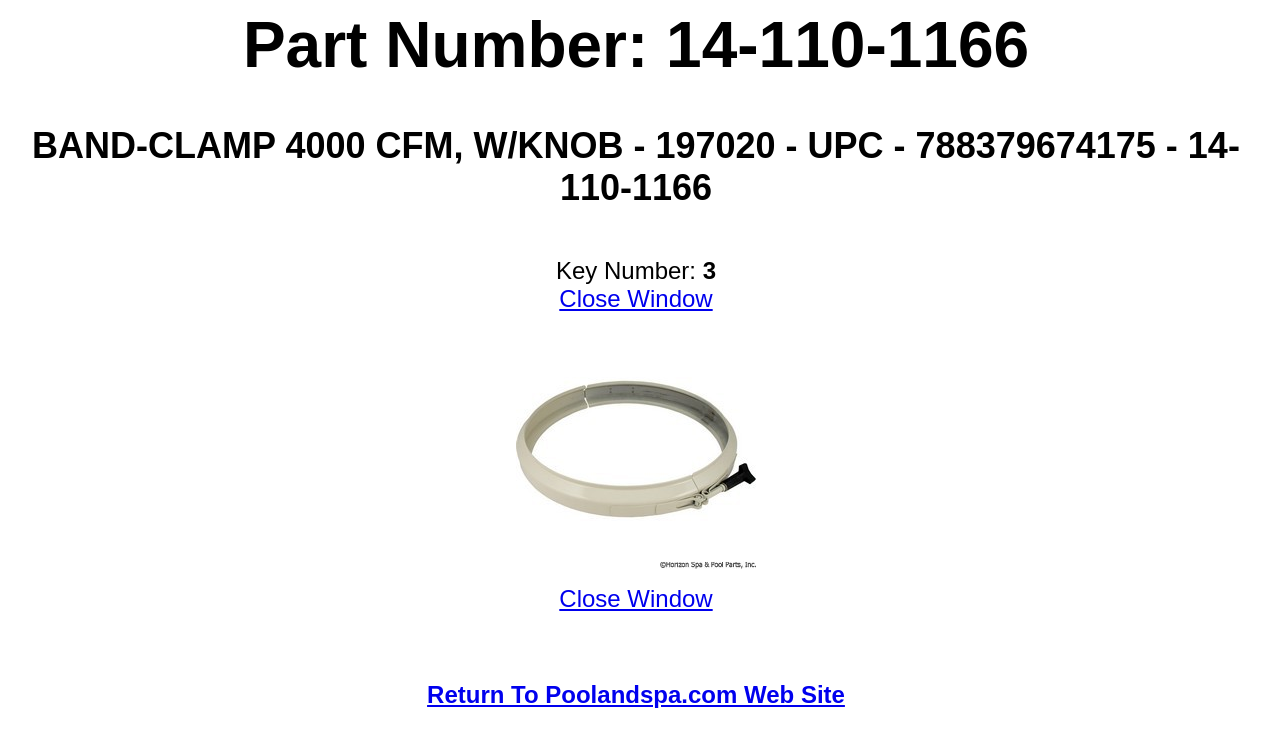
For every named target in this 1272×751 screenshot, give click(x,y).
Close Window (635, 298)
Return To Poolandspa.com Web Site (636, 694)
